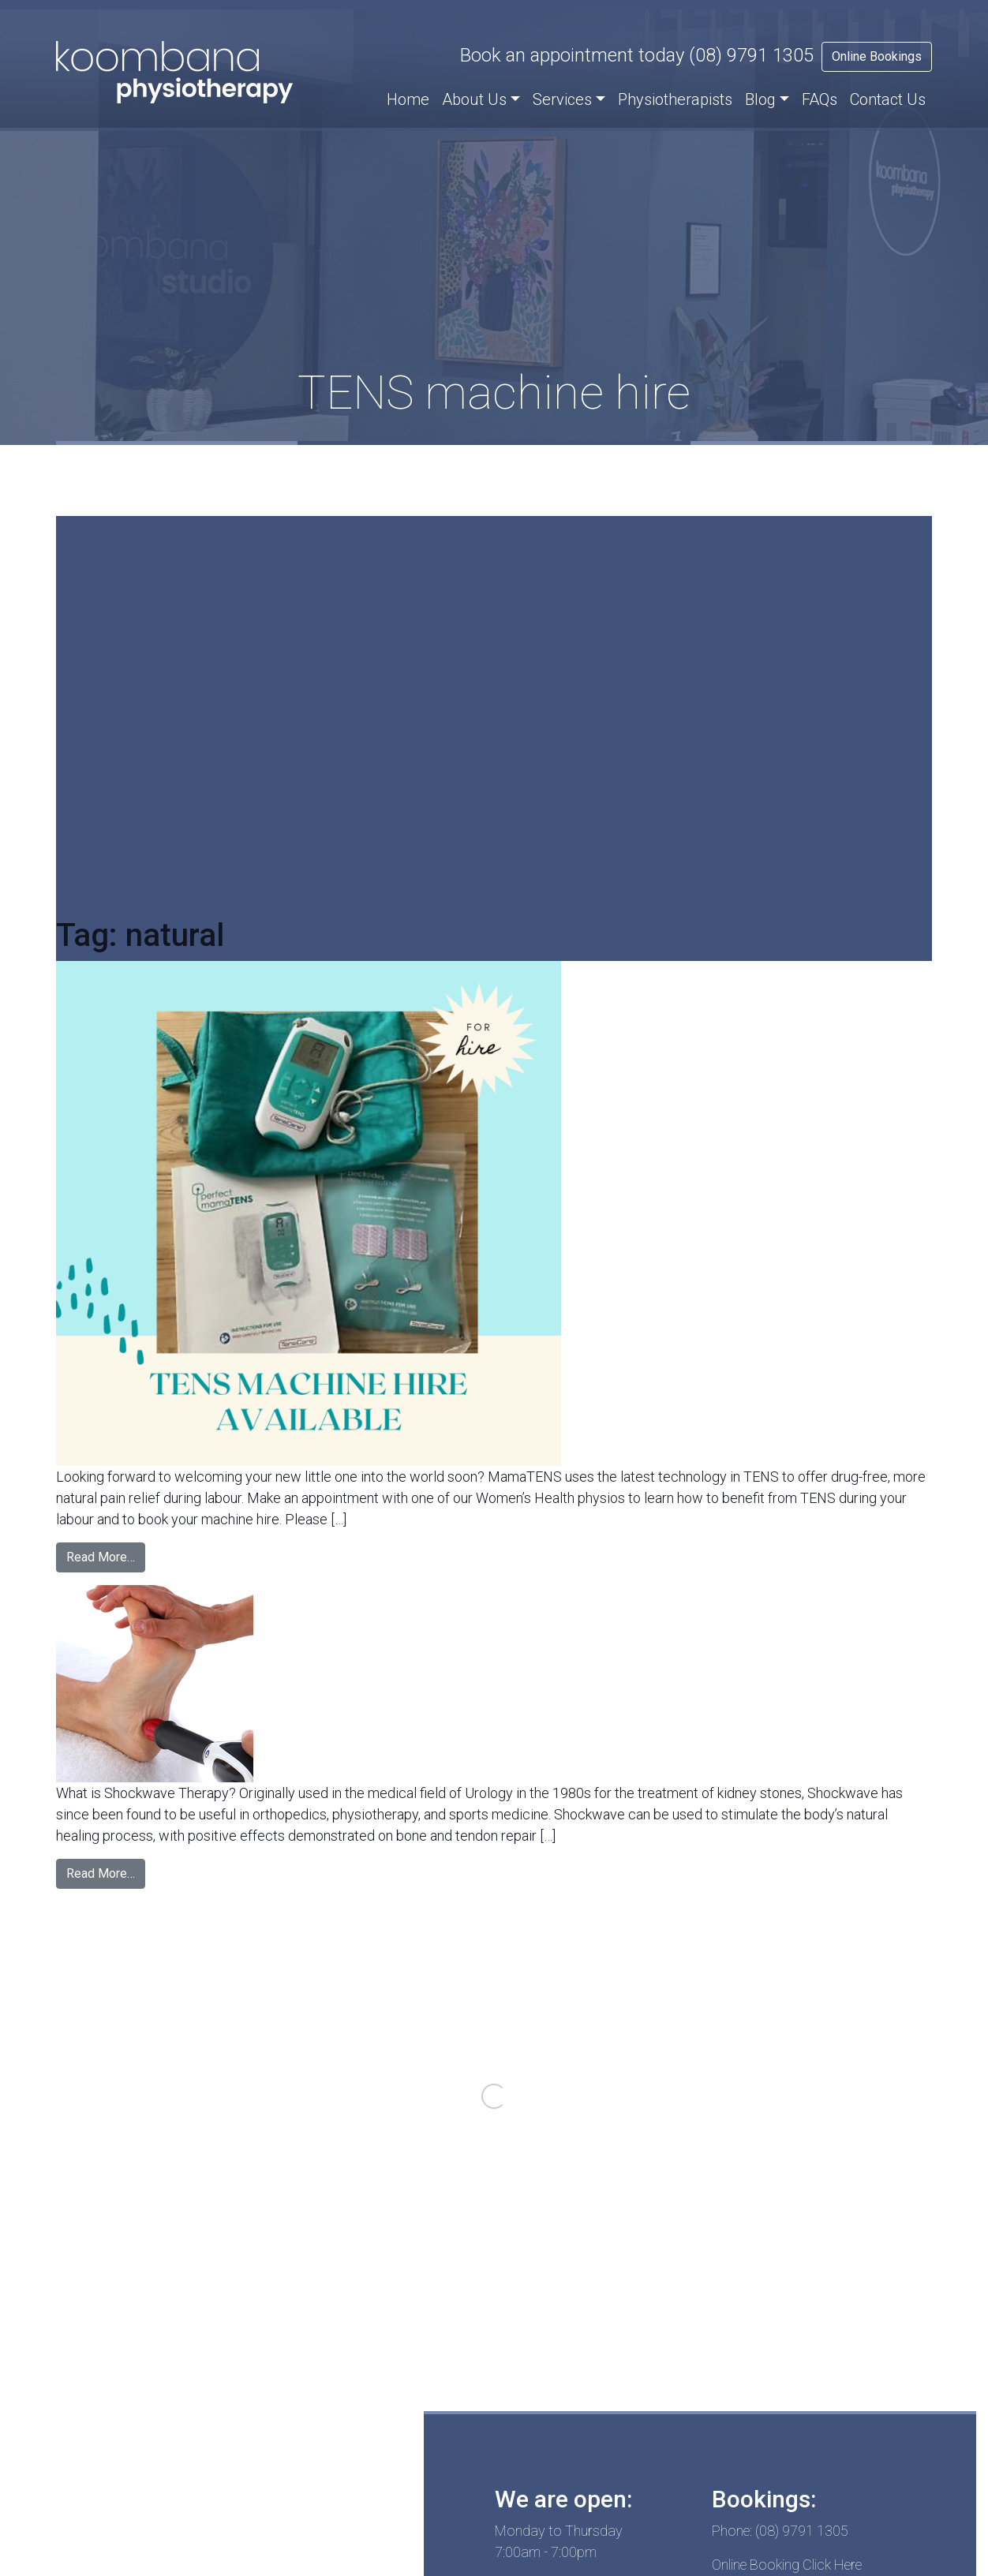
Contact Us (888, 99)
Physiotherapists (675, 99)
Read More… (100, 1557)
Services (562, 99)
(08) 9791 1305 (751, 55)
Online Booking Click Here (787, 2564)
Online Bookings (877, 56)
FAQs (819, 99)
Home (408, 99)
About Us (474, 99)
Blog (760, 99)
